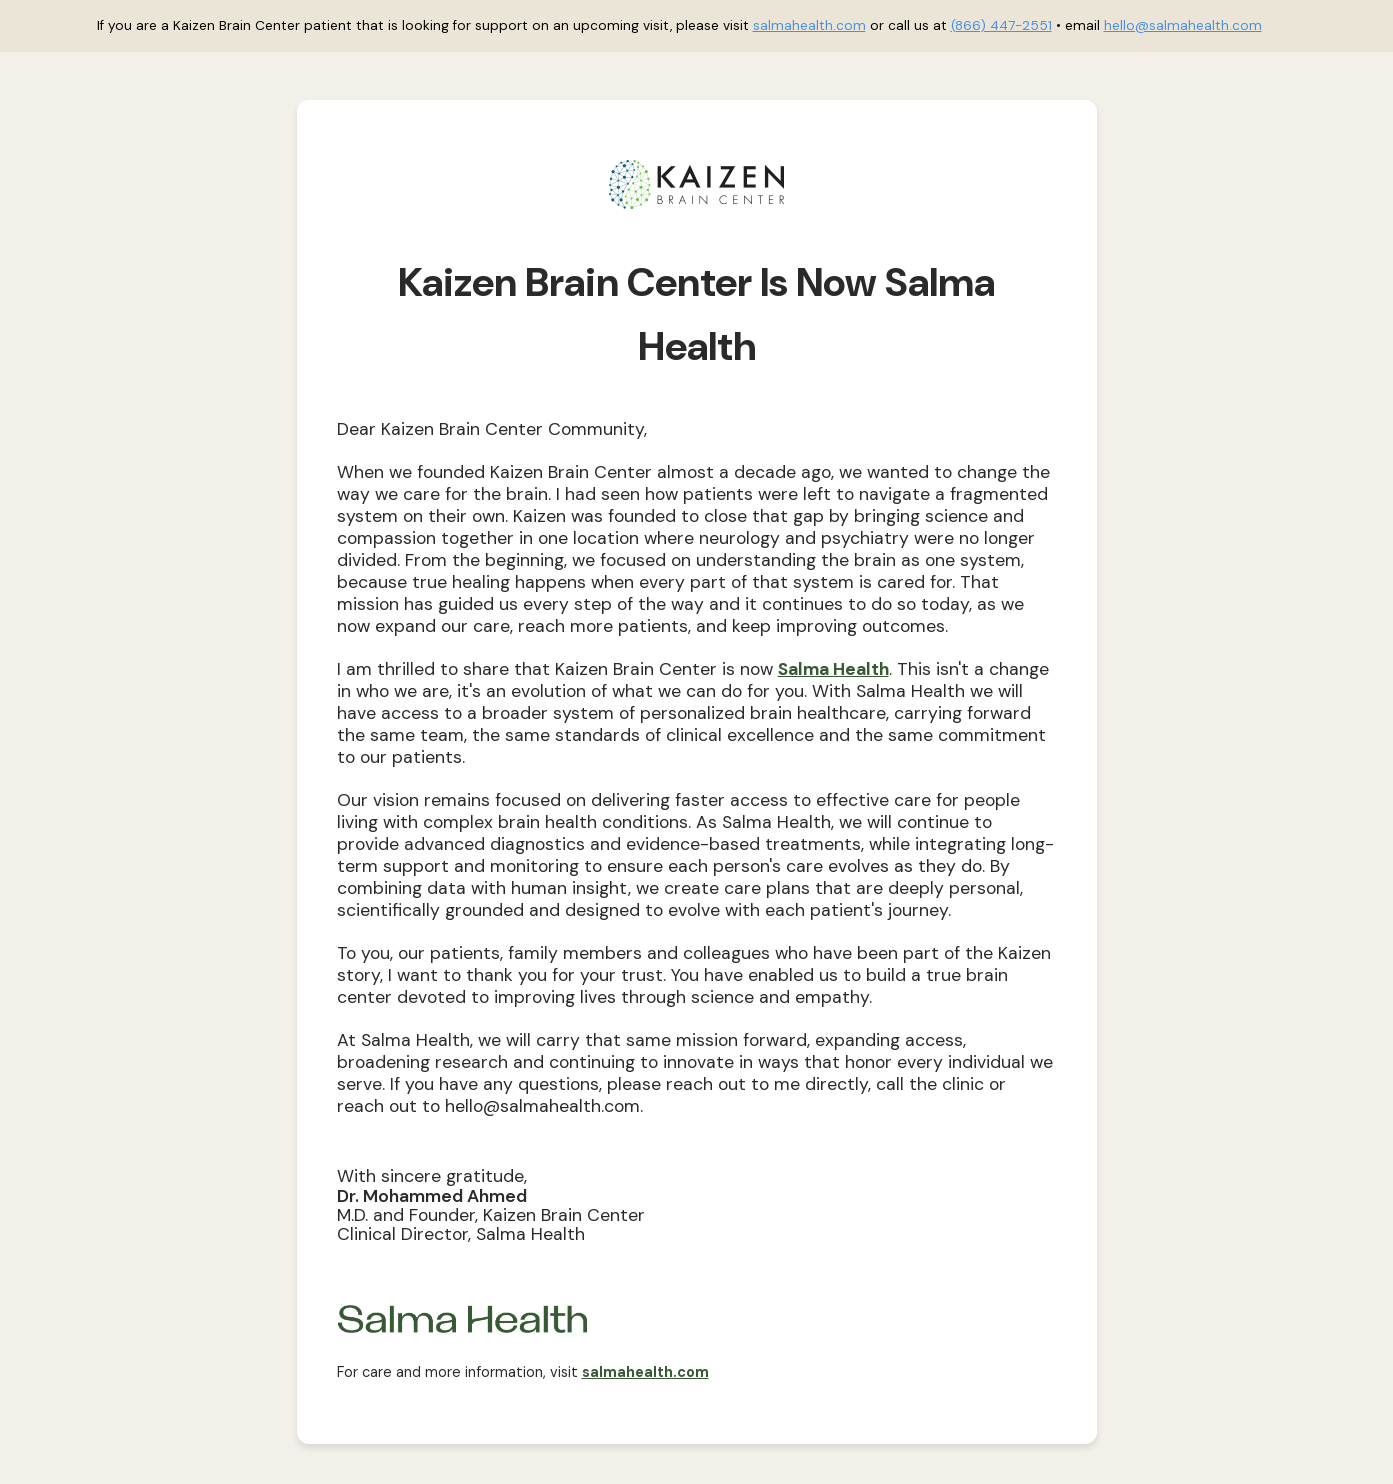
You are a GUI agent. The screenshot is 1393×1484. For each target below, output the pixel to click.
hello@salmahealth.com (1183, 25)
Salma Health (833, 669)
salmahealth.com (809, 25)
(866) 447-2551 (1001, 25)
